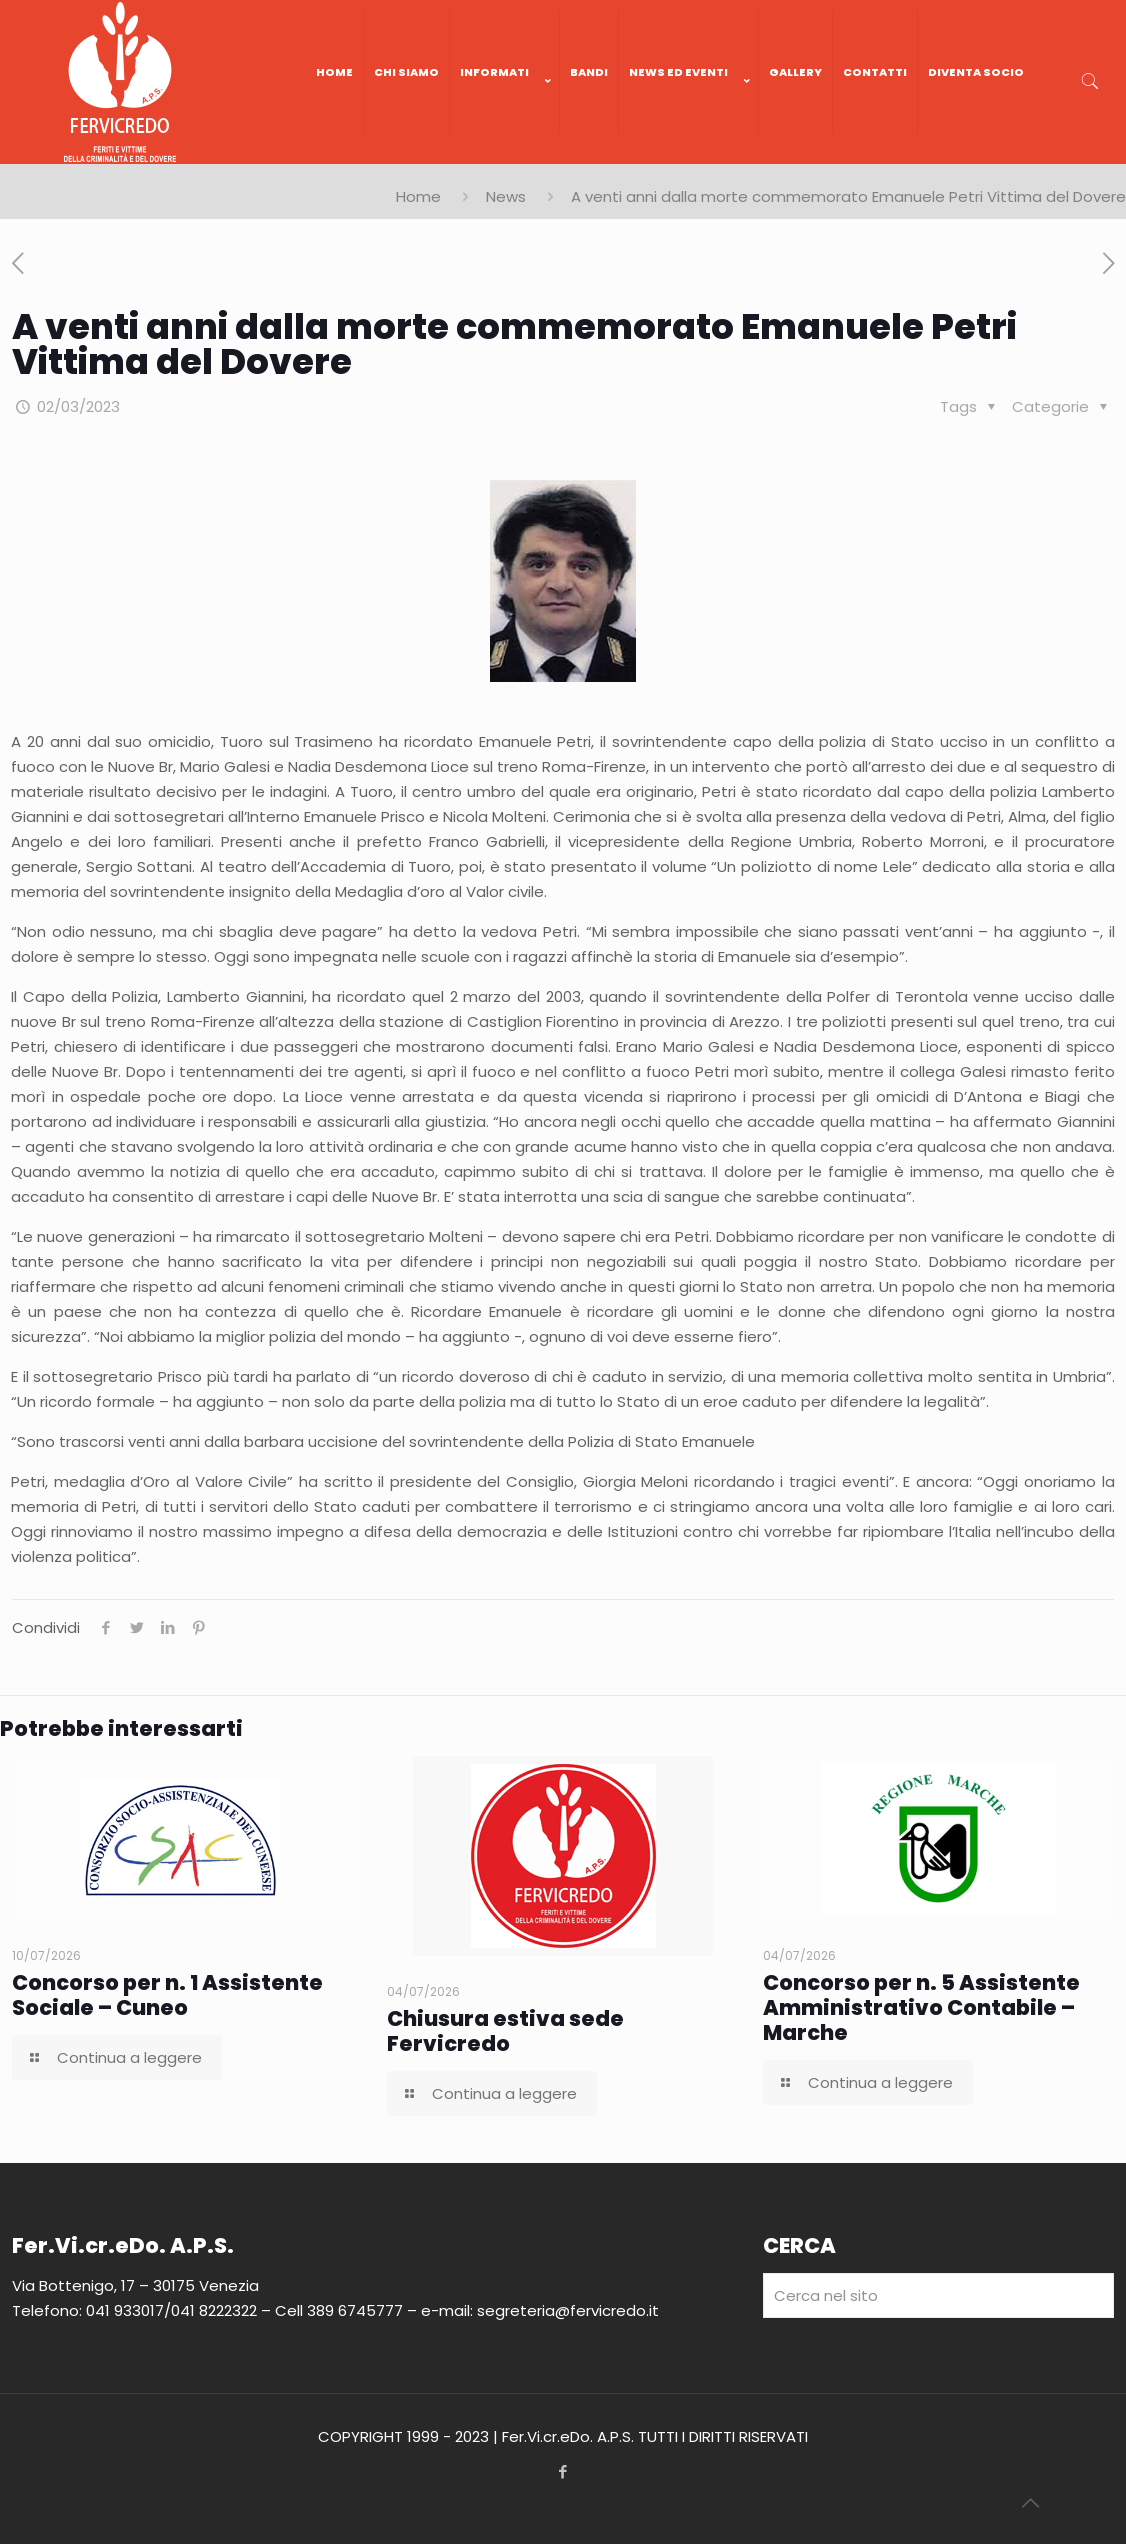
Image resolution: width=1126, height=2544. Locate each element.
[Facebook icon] (563, 2471)
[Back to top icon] (1030, 2503)
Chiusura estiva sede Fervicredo (505, 2031)
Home (418, 196)
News (506, 196)
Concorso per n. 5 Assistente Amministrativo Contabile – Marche (921, 2007)
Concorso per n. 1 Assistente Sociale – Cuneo (167, 1995)
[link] (505, 154)
